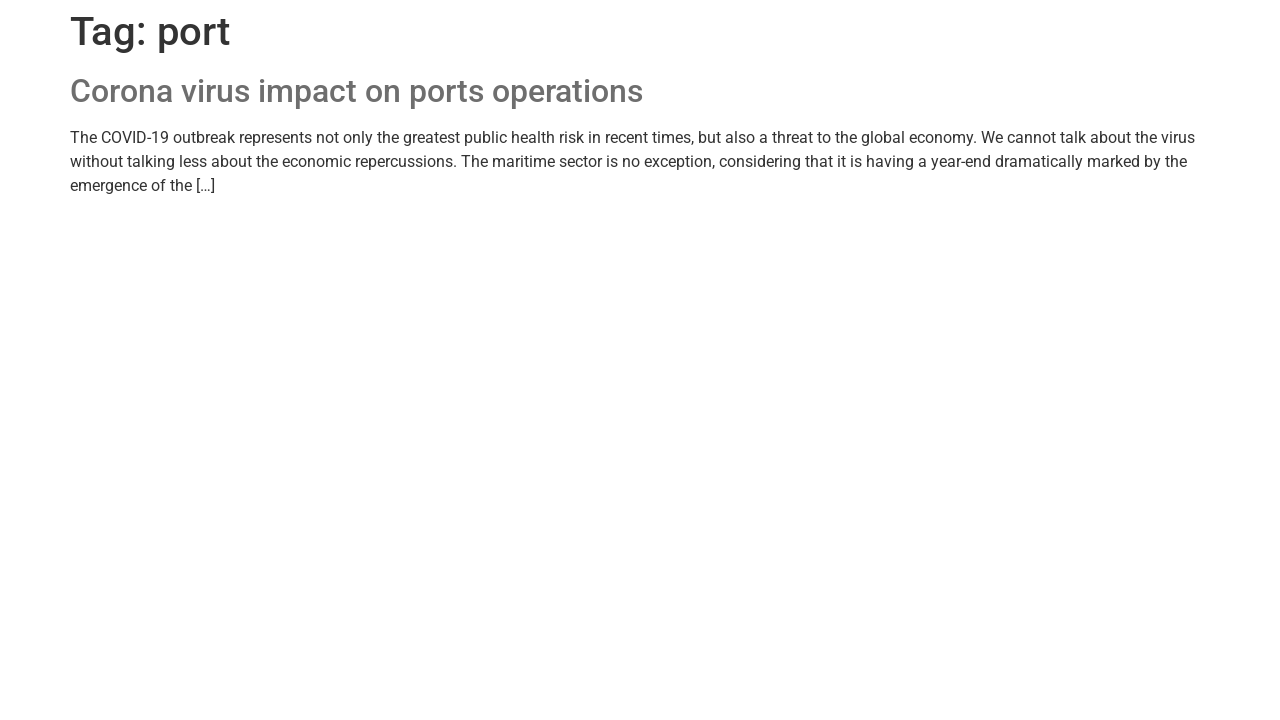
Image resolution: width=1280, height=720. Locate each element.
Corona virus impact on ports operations (356, 91)
